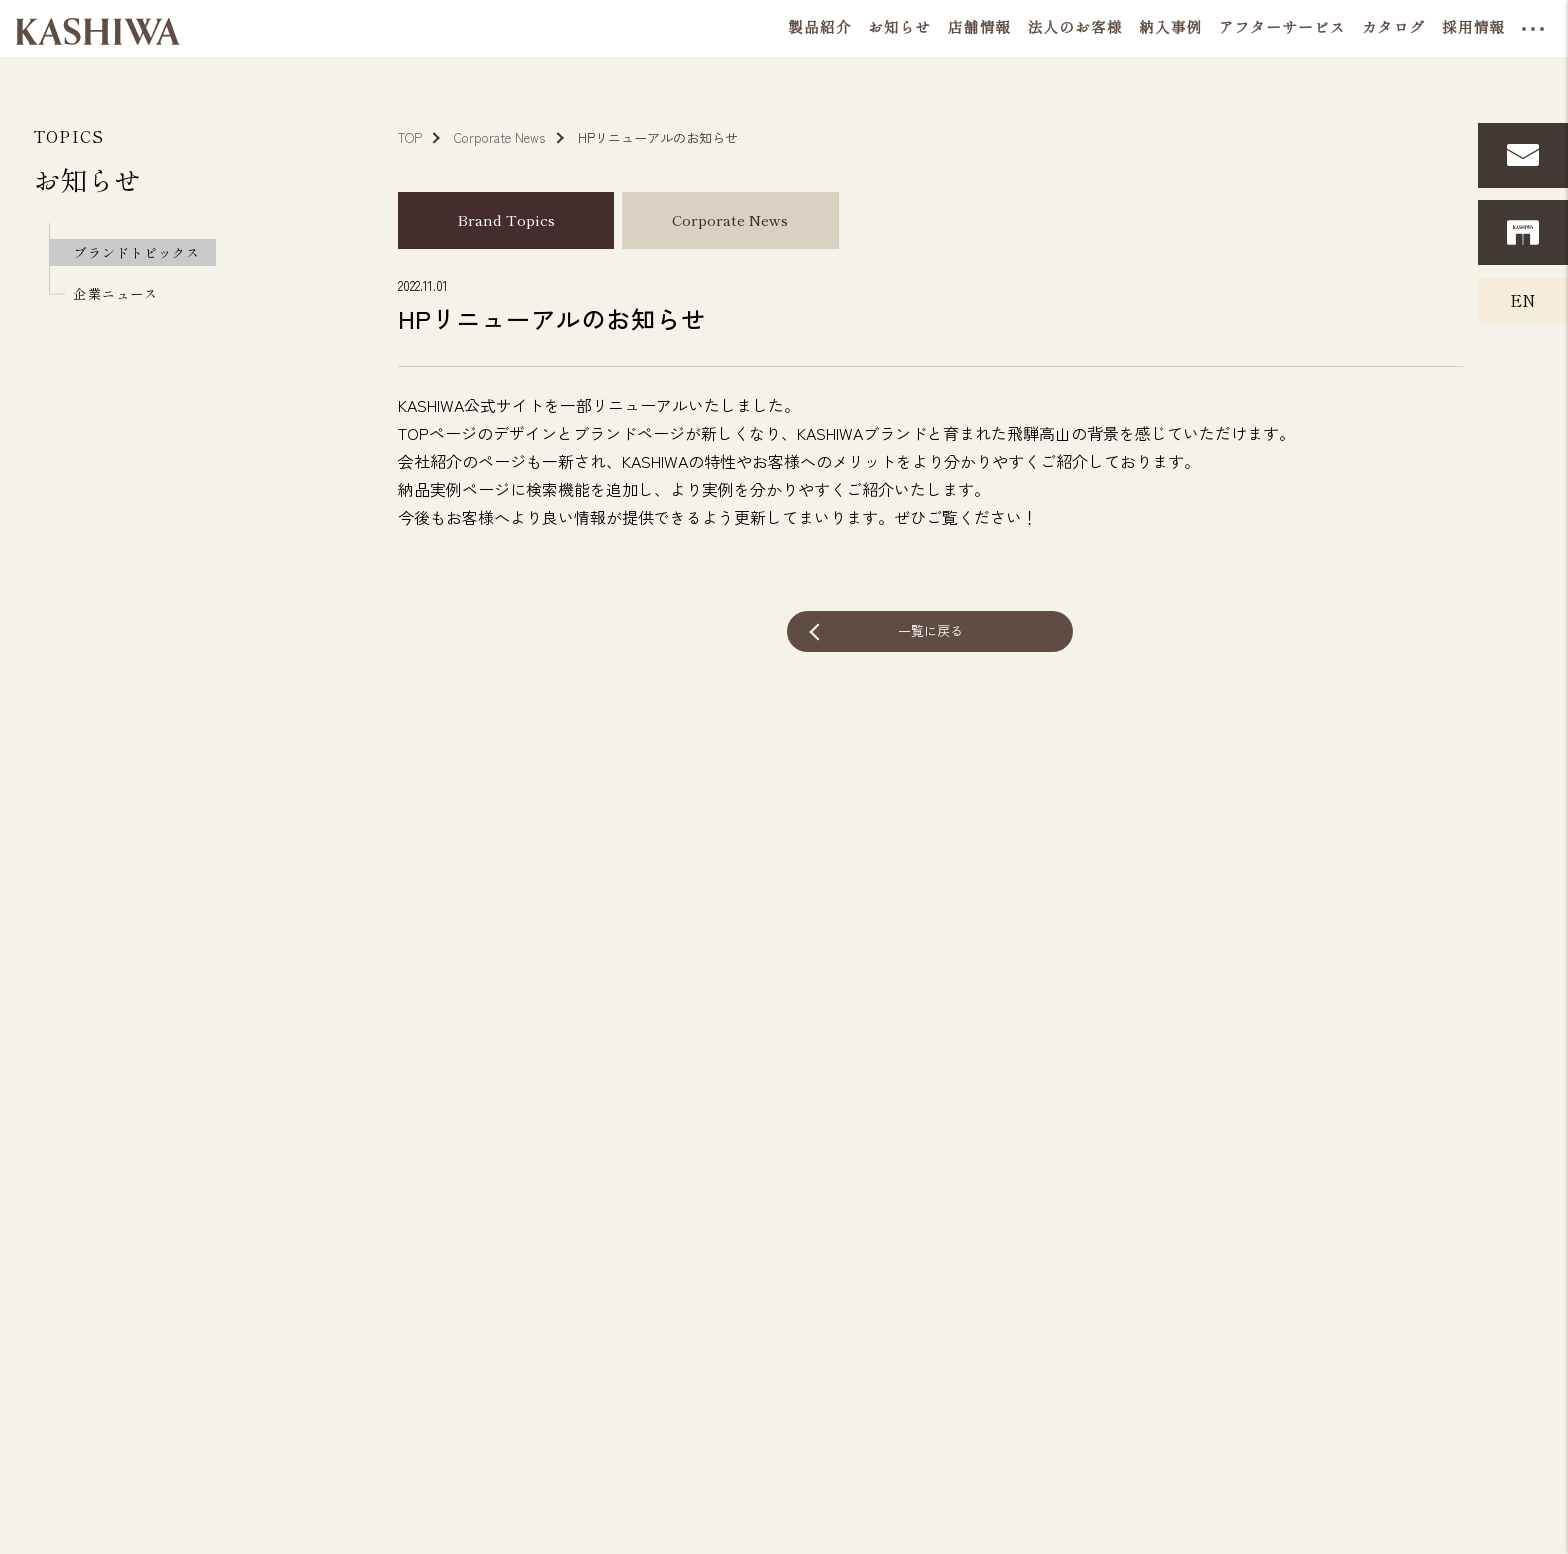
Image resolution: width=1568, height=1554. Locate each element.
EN (1523, 300)
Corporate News (730, 219)
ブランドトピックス (136, 252)
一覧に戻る (930, 630)
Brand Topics (506, 219)
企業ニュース (115, 293)
